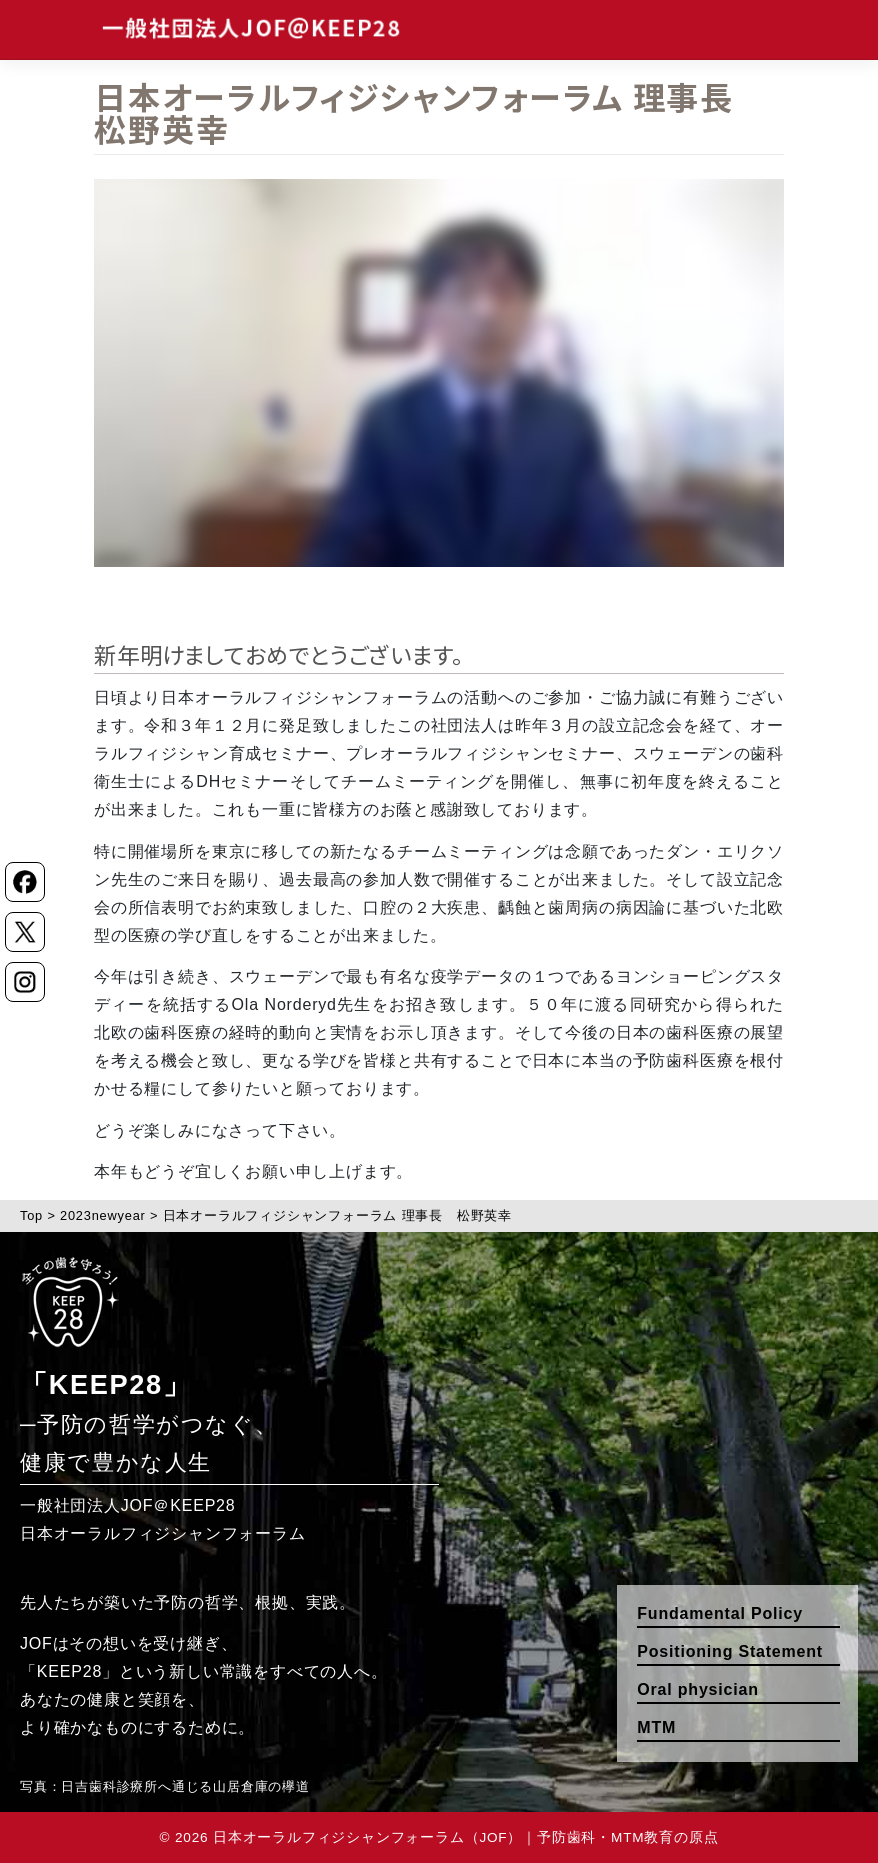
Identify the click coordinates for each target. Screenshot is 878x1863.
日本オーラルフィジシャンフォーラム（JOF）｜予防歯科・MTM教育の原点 (465, 1837)
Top (31, 1215)
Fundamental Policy (720, 1613)
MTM (656, 1727)
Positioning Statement (730, 1651)
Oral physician (697, 1689)
